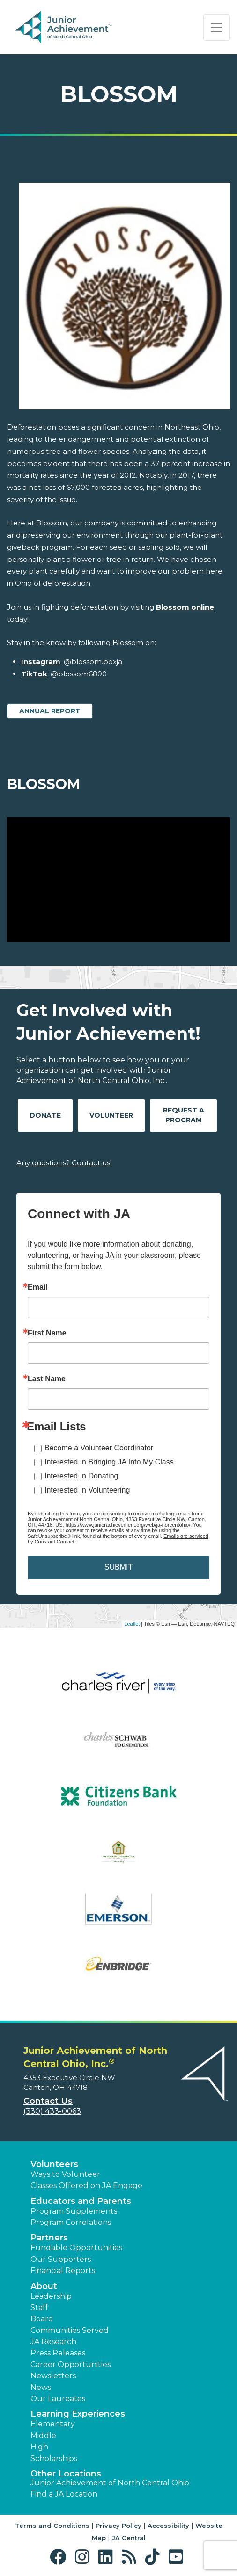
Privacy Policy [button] (118, 2525)
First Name (47, 1333)
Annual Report (50, 711)
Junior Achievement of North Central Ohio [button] (109, 2482)
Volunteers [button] (54, 2164)
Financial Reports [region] (62, 2270)
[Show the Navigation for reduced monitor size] (216, 27)
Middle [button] (43, 2435)
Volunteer (111, 1115)
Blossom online (185, 607)
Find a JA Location (63, 2494)
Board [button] (41, 2318)
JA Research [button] (53, 2341)
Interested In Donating (81, 1476)
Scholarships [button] (53, 2458)
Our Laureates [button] (57, 2398)
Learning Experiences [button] (77, 2414)
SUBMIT (118, 1567)
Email (38, 1287)
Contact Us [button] (48, 2101)
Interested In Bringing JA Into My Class (109, 1462)
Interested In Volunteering (87, 1490)
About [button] (43, 2286)
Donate (45, 1115)
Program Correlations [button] (70, 2222)
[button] (60, 2557)
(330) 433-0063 (52, 2111)
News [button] (40, 2387)
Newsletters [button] (53, 2375)
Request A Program (183, 1115)
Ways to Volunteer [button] (65, 2174)
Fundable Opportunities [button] (76, 2247)
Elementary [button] (52, 2423)
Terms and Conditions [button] (52, 2525)
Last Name (47, 1379)
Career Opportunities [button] (70, 2364)
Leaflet (132, 1624)
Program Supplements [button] (73, 2211)
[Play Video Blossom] (118, 879)
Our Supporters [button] (60, 2259)
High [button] (39, 2446)
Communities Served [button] (69, 2330)
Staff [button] (39, 2307)
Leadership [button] (51, 2296)
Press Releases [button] (57, 2352)
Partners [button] (49, 2237)
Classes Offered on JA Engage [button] (86, 2185)
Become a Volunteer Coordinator (98, 1448)
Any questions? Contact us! (63, 1162)
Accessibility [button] (168, 2525)
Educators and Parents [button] (80, 2201)
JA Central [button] (129, 2537)
